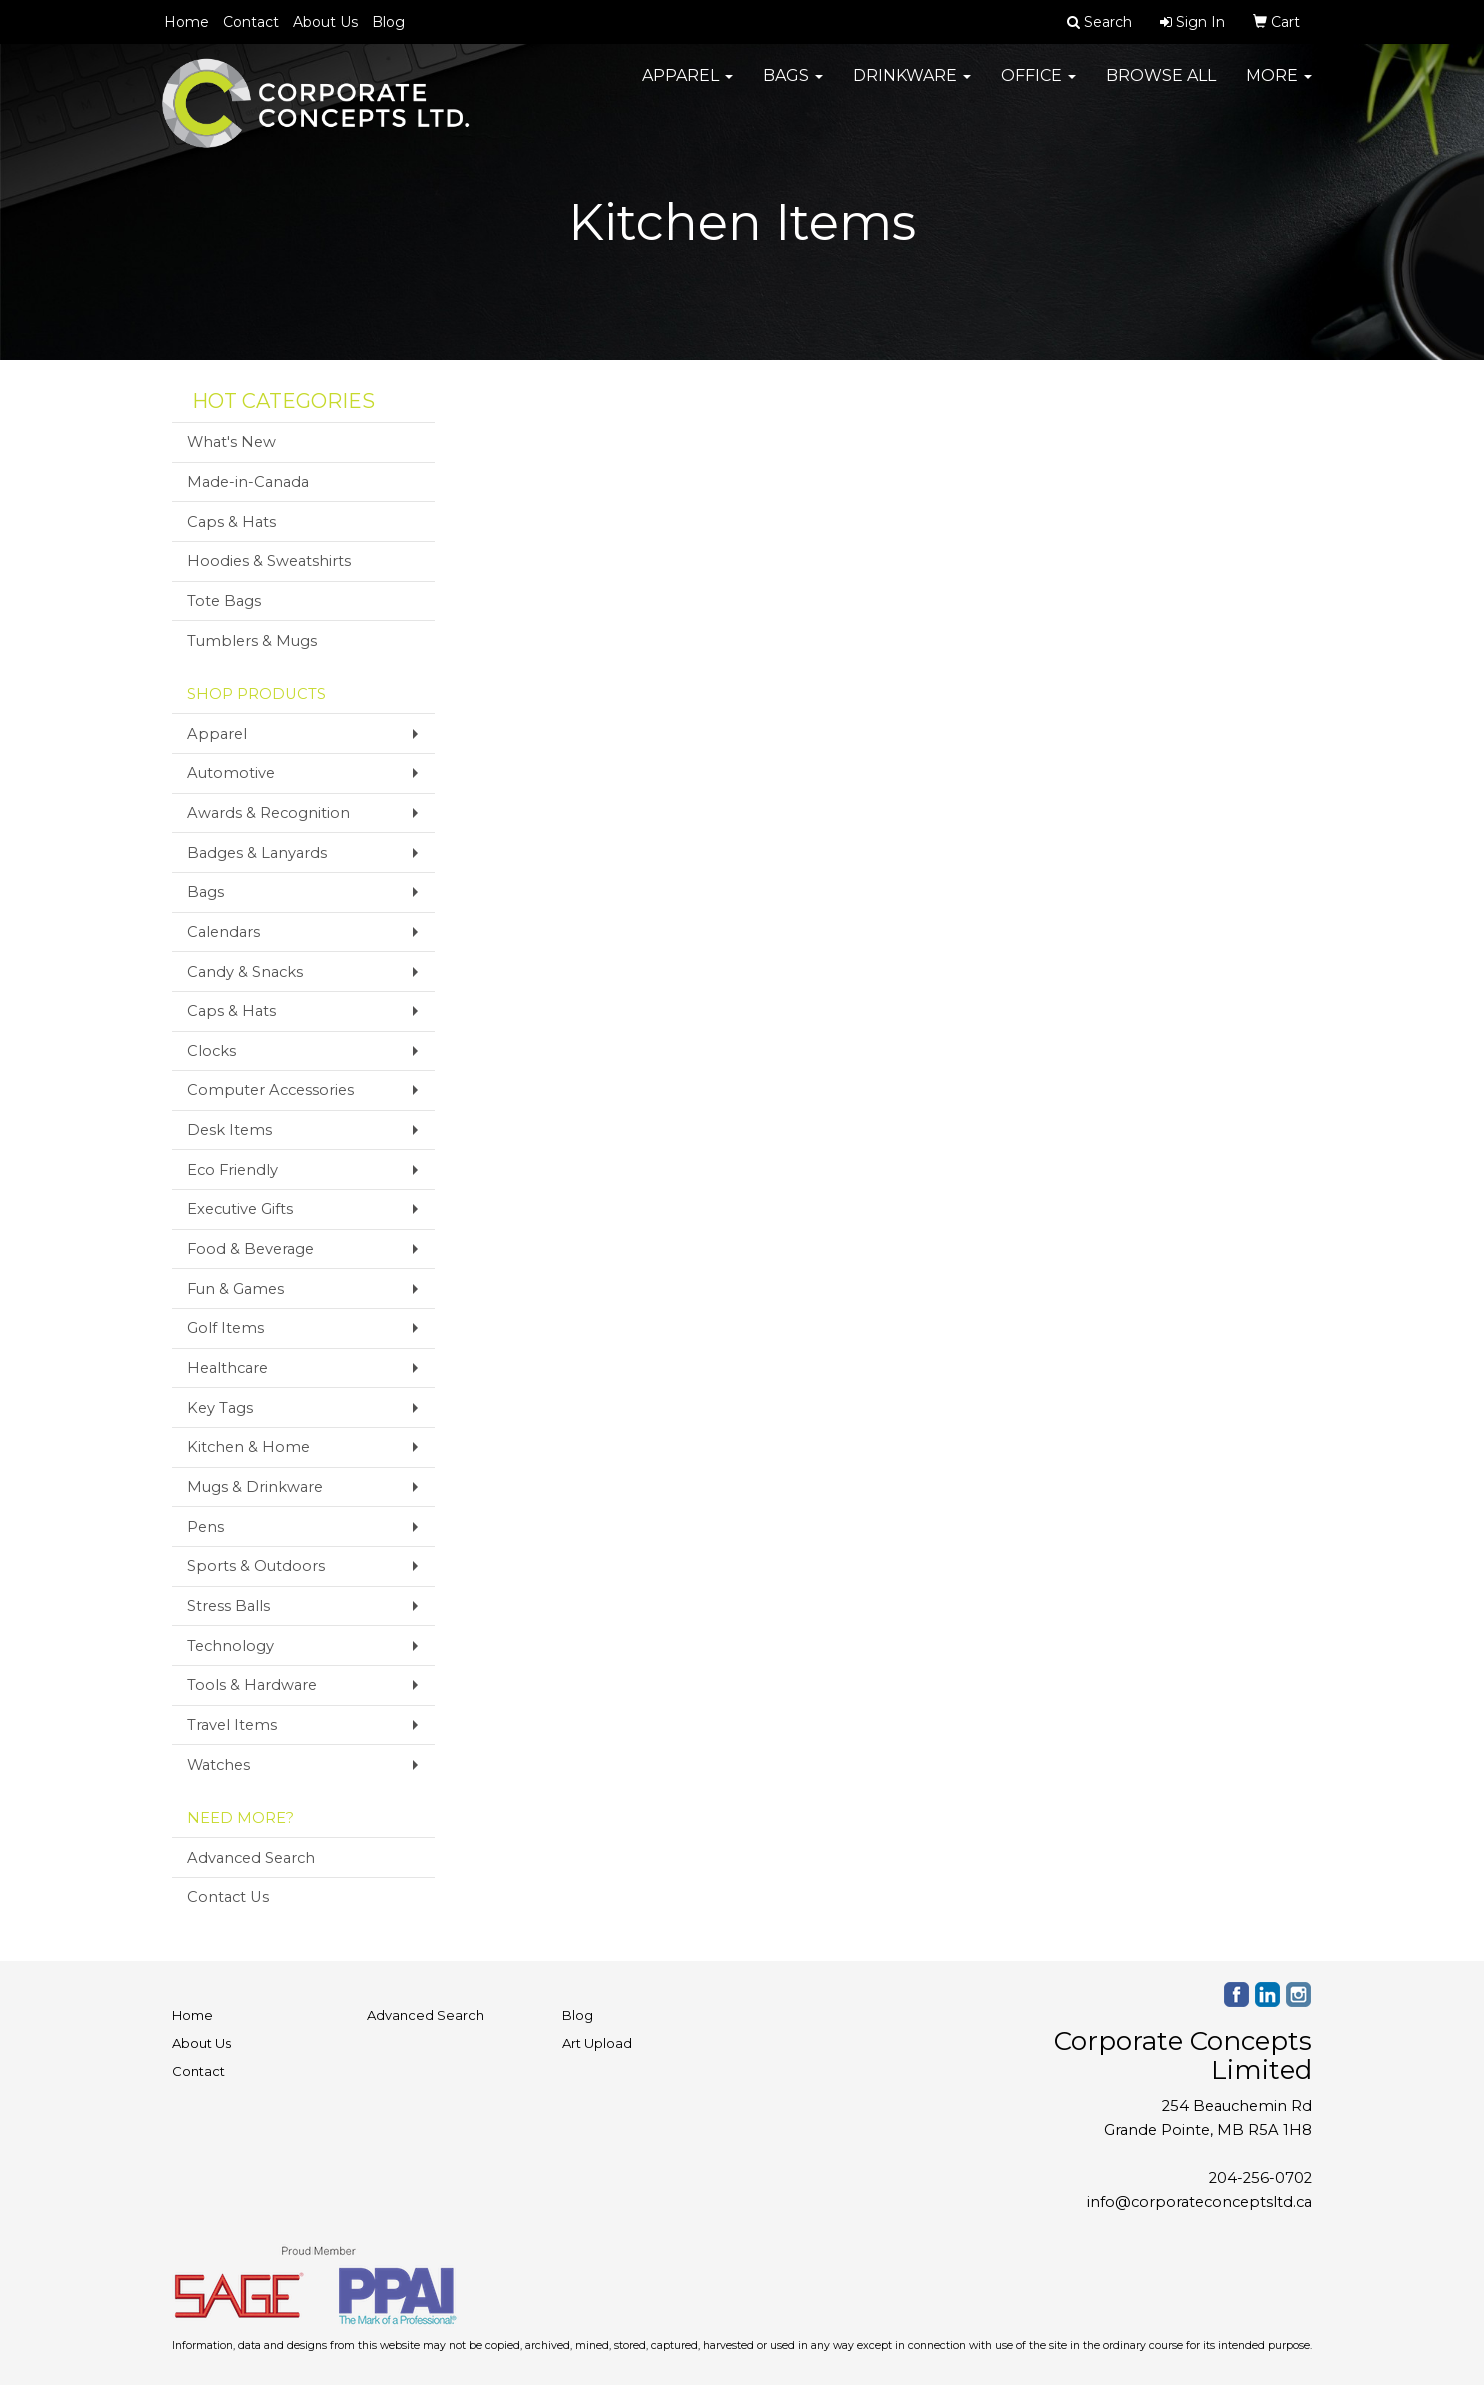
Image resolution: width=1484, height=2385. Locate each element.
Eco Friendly (232, 1170)
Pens (205, 1527)
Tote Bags (224, 601)
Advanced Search (251, 1858)
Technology (230, 1646)
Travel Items (232, 1725)
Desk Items (229, 1130)
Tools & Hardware (252, 1685)
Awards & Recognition (268, 813)
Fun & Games (235, 1289)
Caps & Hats (231, 522)
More (1279, 79)
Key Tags (220, 1408)
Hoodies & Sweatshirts (269, 561)
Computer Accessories (270, 1090)
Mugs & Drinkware (255, 1487)
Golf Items (225, 1328)
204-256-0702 (1260, 2178)
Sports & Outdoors (256, 1566)
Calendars (223, 932)
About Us (325, 22)
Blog (388, 22)
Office (1038, 79)
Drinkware (912, 79)
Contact (251, 22)
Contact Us (228, 1897)
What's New (231, 442)
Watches (218, 1765)
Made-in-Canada (248, 482)
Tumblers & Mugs (252, 641)
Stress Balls (228, 1606)
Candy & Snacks (245, 972)
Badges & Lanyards (257, 853)
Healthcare (227, 1368)
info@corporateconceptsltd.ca (1199, 2202)
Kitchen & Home (248, 1447)
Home (186, 22)
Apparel (687, 79)
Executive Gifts (240, 1209)
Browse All (1161, 79)
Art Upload (597, 2043)
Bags (793, 79)
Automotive (231, 773)
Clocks (211, 1051)
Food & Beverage (250, 1249)
